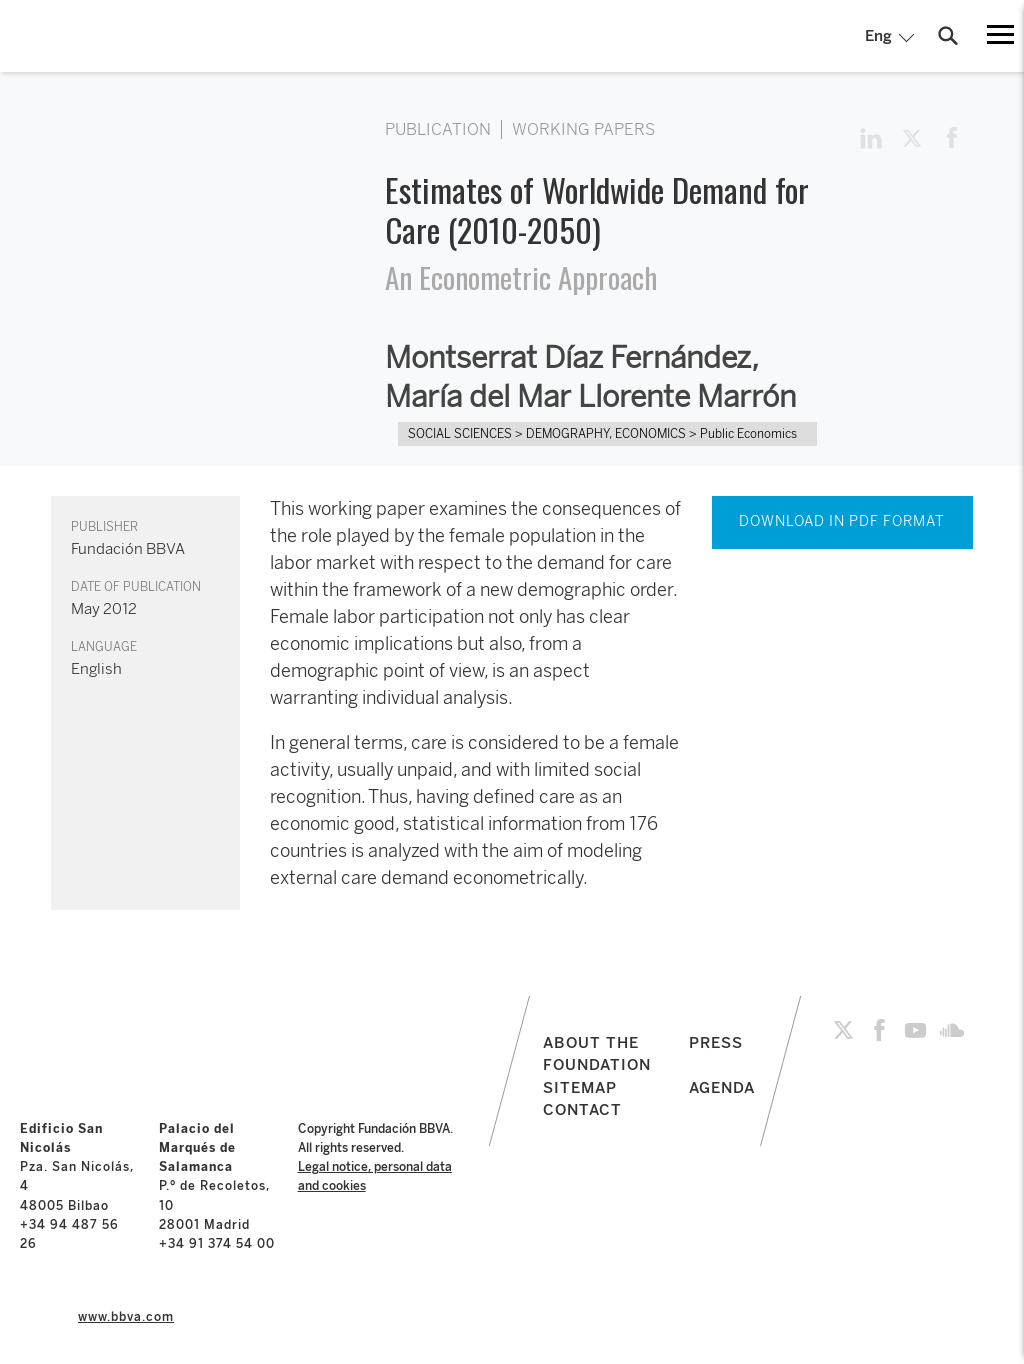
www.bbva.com (126, 1317)
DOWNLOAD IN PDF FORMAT (842, 521)
